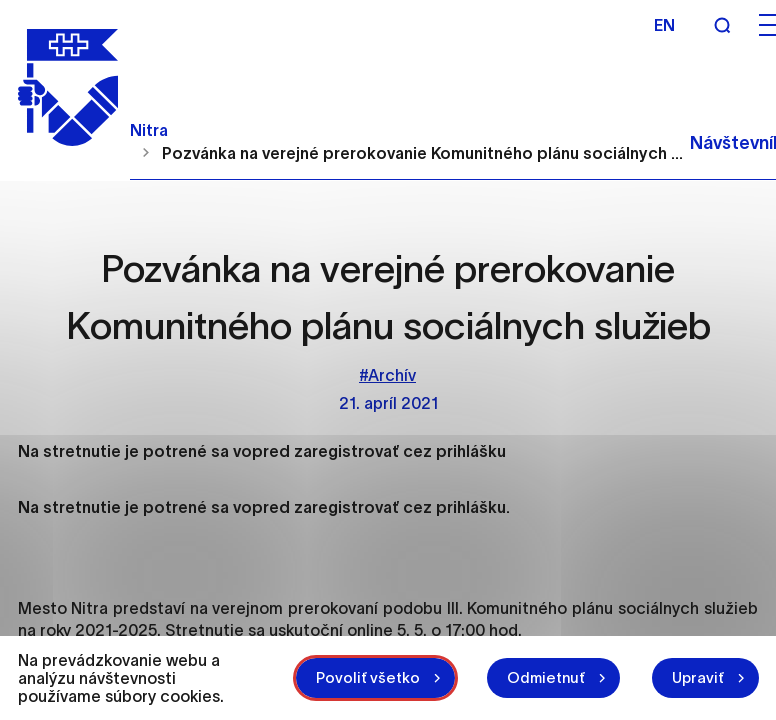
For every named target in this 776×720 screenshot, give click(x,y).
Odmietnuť (546, 677)
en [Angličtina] (664, 25)
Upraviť (698, 677)
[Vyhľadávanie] (722, 25)
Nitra (149, 130)
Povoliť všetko (368, 677)
